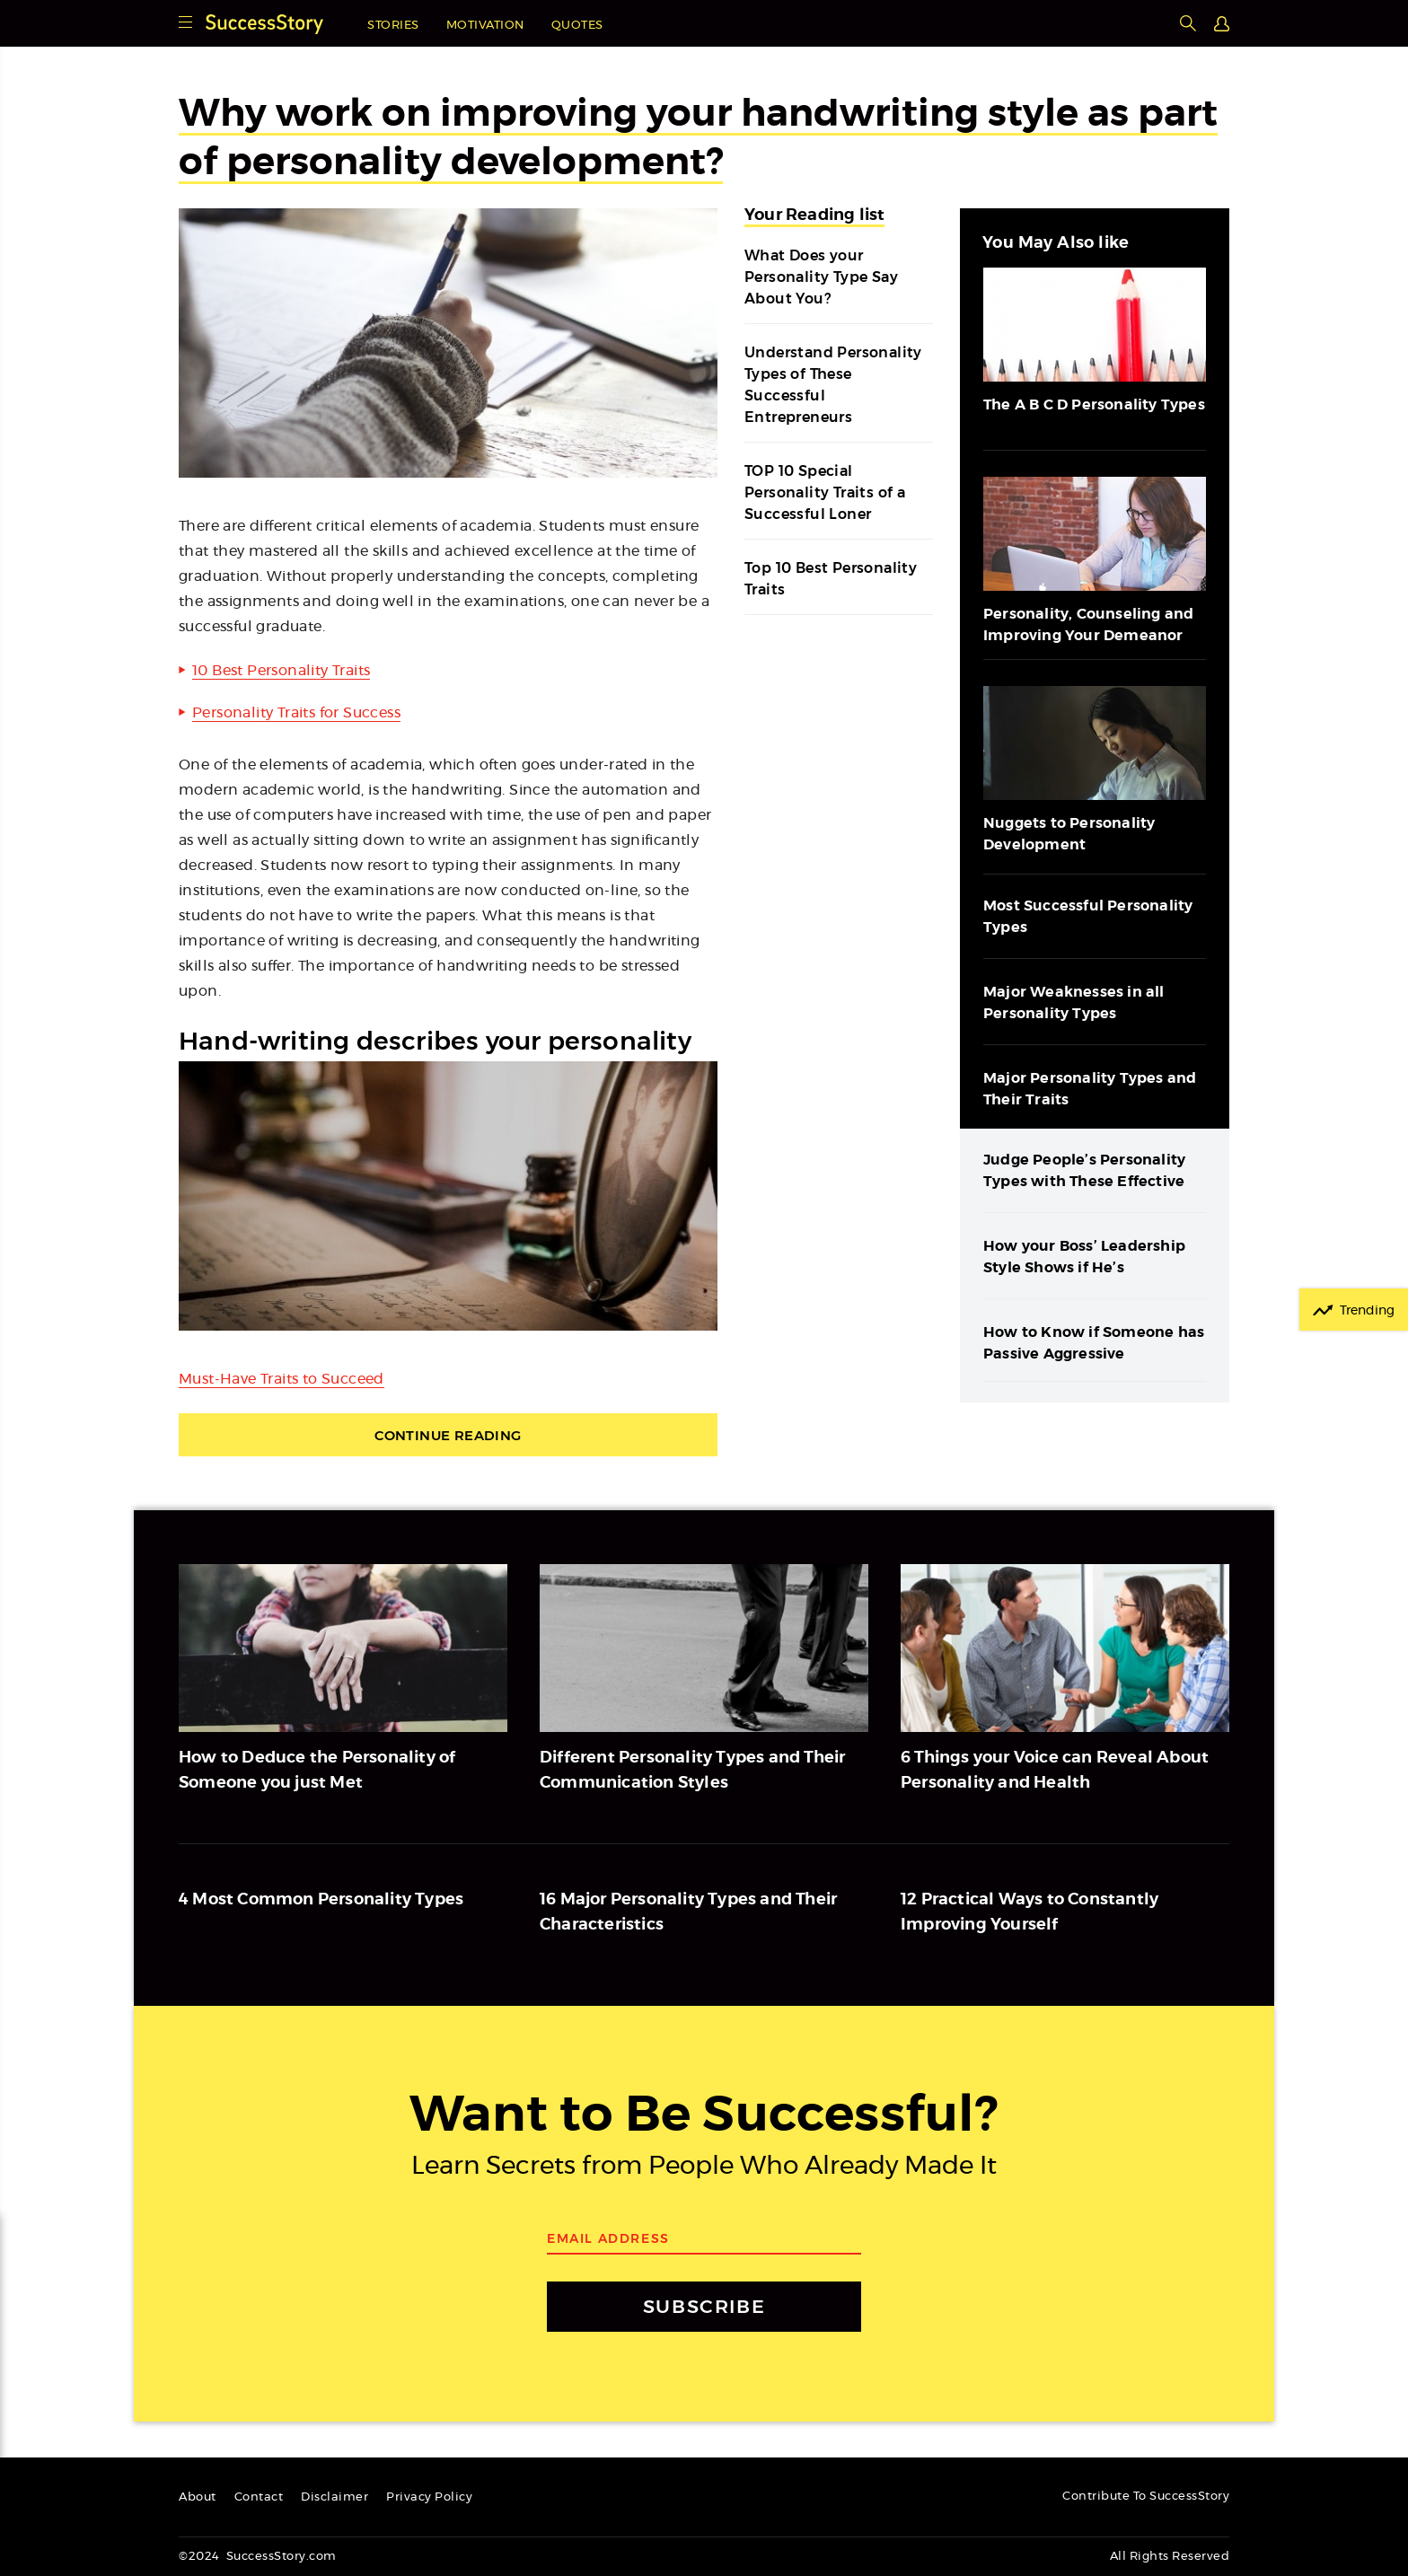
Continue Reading (447, 1435)
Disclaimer (334, 2497)
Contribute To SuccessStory (1145, 2496)
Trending (1367, 1311)
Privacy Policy (429, 2497)
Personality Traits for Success (296, 713)
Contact (259, 2497)
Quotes (577, 25)
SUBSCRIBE (704, 2306)
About (197, 2497)
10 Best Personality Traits (281, 671)
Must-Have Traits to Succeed (281, 1379)
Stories (393, 25)
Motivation (485, 25)
